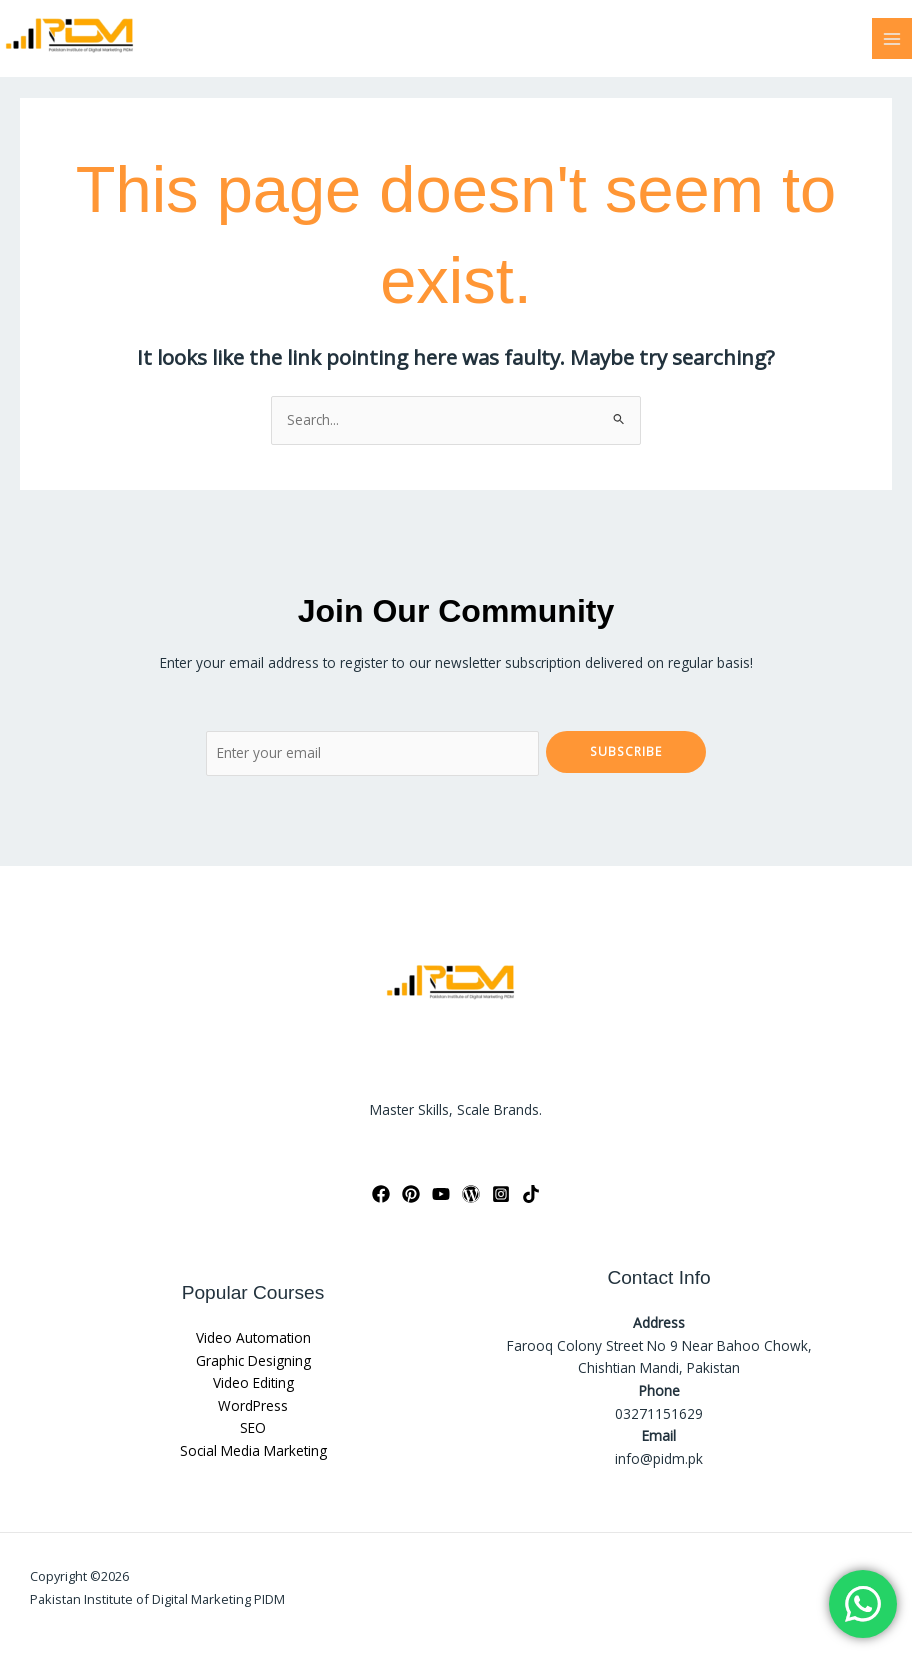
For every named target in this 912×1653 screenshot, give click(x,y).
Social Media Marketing (253, 1450)
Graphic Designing (253, 1360)
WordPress (253, 1405)
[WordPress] (471, 1194)
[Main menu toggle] (892, 38)
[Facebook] (381, 1194)
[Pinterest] (411, 1194)
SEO (253, 1427)
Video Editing (253, 1382)
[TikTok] (531, 1194)
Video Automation (253, 1337)
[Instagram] (501, 1194)
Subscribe (626, 751)
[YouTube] (441, 1194)
